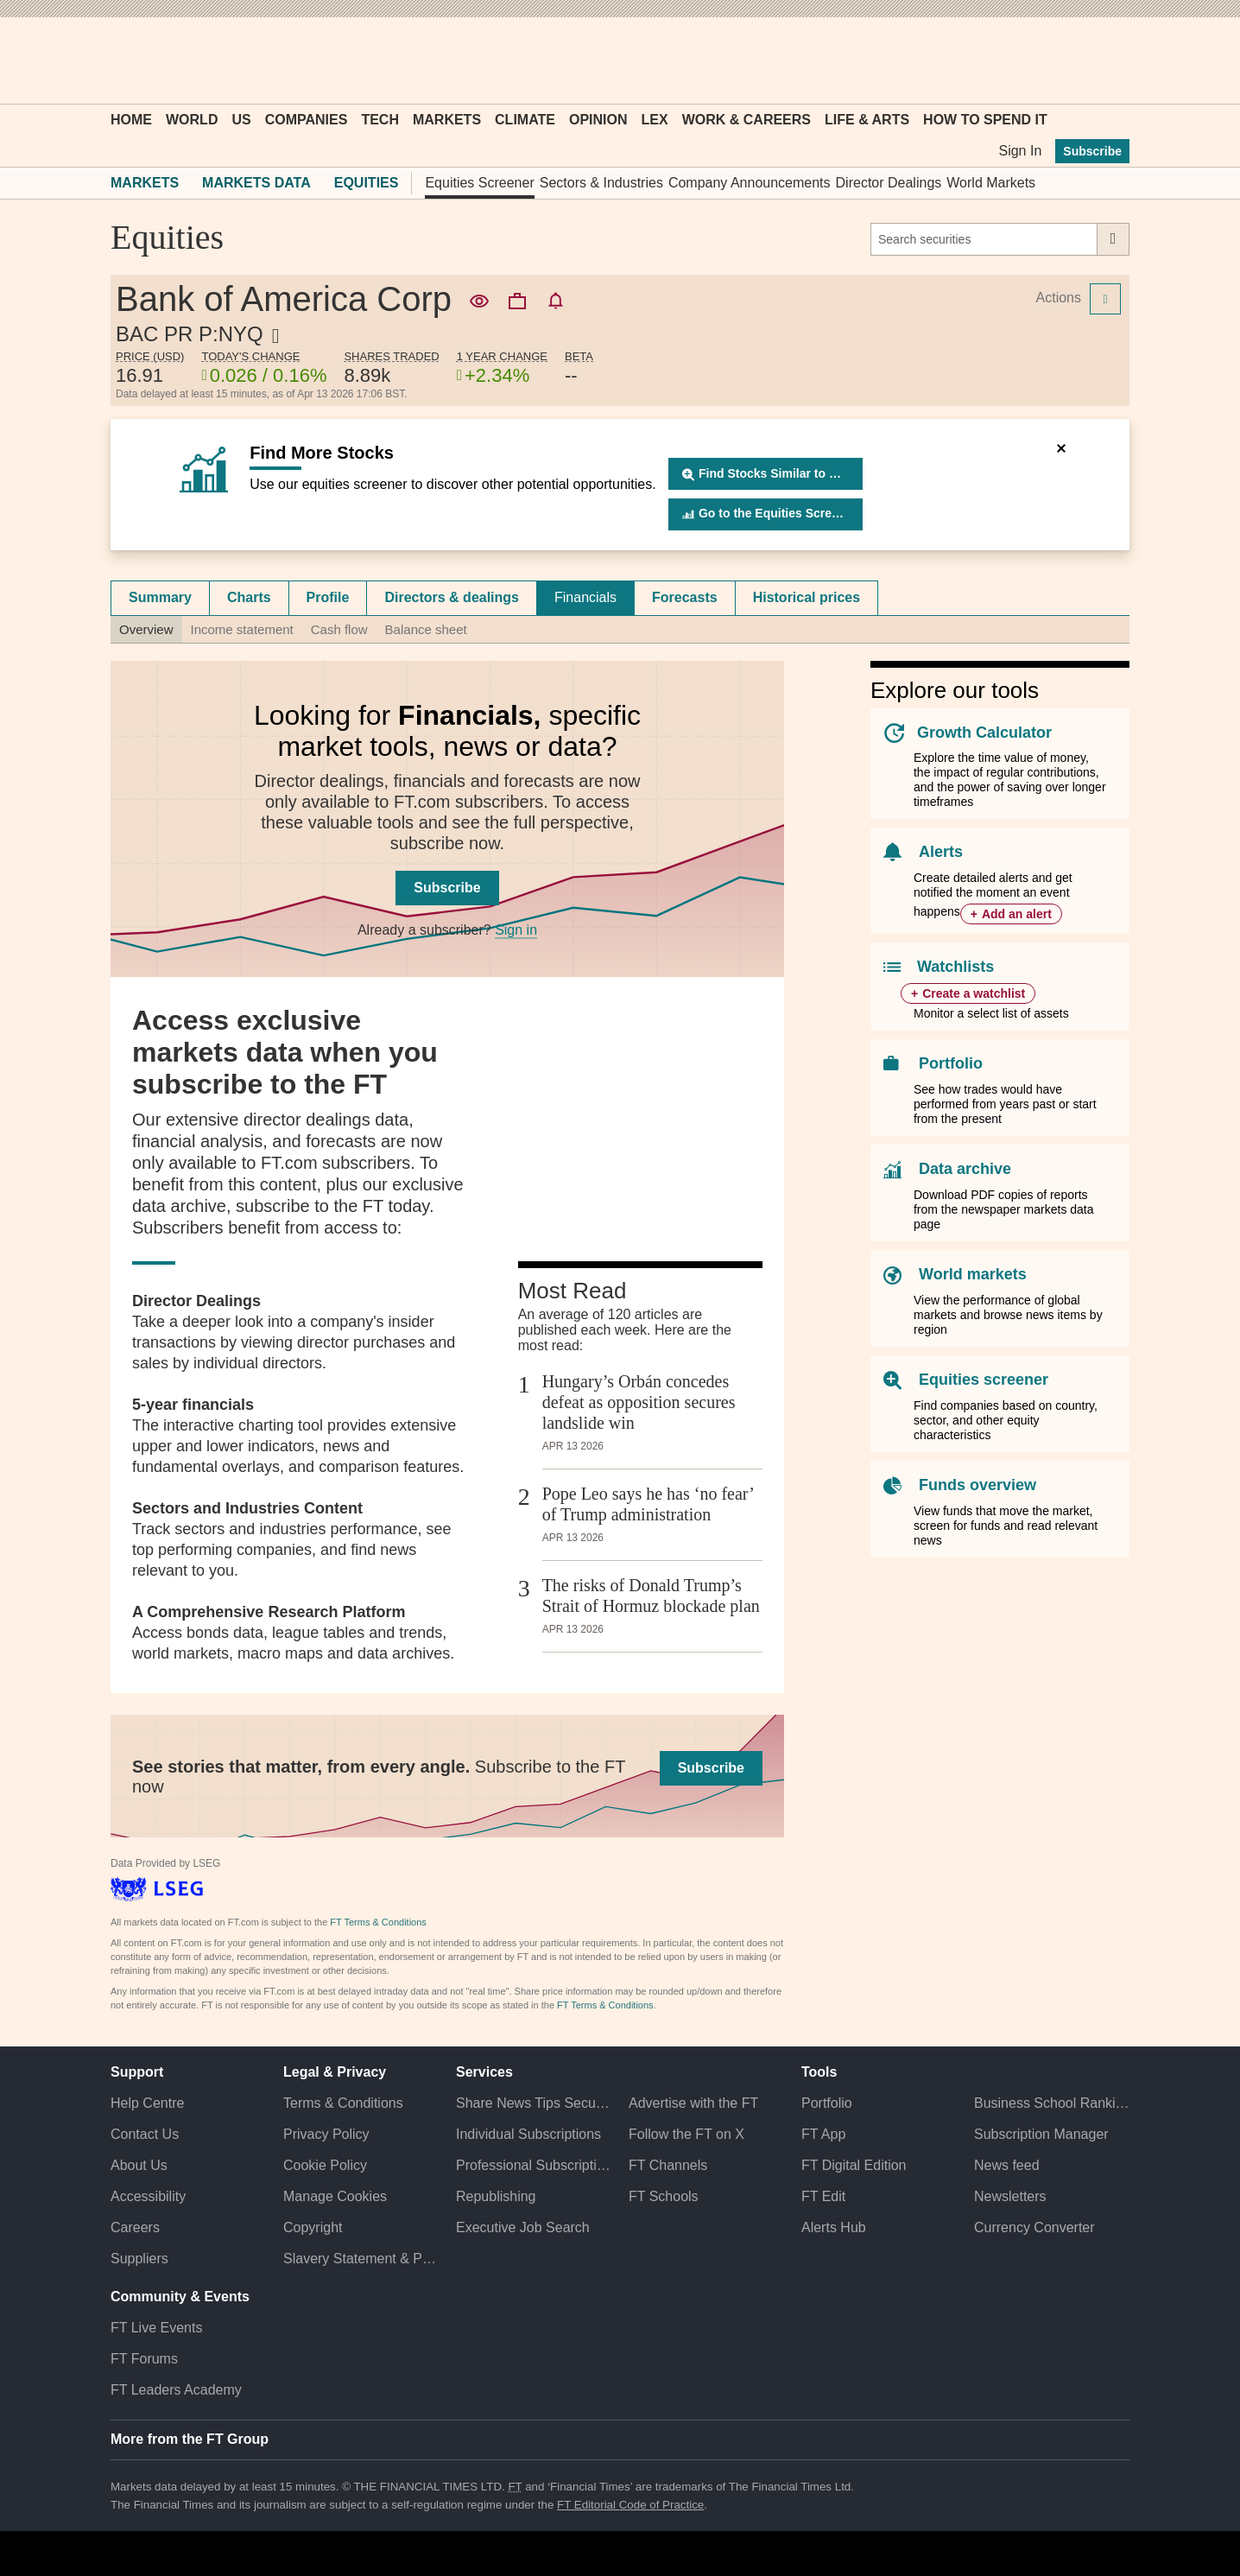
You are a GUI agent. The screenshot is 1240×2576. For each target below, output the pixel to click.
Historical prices (807, 597)
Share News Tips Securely (533, 2103)
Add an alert (1017, 914)
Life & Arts (867, 119)
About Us (139, 2165)
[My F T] (1107, 60)
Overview (146, 629)
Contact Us (145, 2134)
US (240, 119)
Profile (328, 597)
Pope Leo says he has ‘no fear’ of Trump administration (648, 1504)
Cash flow (339, 629)
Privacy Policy (326, 2134)
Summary (160, 597)
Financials (585, 597)
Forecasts (685, 597)
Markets (447, 119)
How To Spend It (985, 119)
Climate (525, 119)
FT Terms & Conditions (378, 1922)
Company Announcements (749, 182)
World (192, 119)
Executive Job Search (523, 2227)
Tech (380, 119)
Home (131, 119)
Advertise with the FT (693, 2103)
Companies (306, 119)
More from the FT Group (190, 2439)
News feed (1007, 2165)
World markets (973, 1274)
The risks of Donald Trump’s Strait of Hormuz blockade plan (651, 1595)
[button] (119, 60)
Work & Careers (746, 119)
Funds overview (977, 1485)
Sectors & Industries (601, 182)
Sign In (1019, 150)
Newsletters (1010, 2196)
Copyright (312, 2227)
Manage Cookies (335, 2196)
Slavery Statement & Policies (361, 2258)
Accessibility (148, 2196)
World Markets (990, 182)
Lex (655, 119)
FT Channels (668, 2165)
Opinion (598, 119)
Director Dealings (889, 182)
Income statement (242, 629)
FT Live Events (156, 2327)
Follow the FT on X (686, 2134)
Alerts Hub (833, 2227)
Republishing (496, 2196)
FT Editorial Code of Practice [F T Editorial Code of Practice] (630, 2504)
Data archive (965, 1168)
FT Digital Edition (854, 2165)
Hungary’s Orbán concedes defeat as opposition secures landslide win (639, 1402)
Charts (249, 597)
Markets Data (256, 182)
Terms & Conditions (343, 2103)
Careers (135, 2227)
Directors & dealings (451, 597)
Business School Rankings (1051, 2103)
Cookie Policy (325, 2165)
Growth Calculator (984, 732)
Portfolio (951, 1063)
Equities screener (983, 1379)
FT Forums (144, 2358)
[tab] (160, 598)
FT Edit (823, 2196)
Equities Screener (479, 182)
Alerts (941, 851)
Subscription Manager (1041, 2134)
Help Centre (147, 2103)
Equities (366, 182)
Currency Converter (1034, 2227)
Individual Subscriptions (528, 2134)
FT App (823, 2134)
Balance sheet (426, 629)
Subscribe (1092, 151)
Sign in (516, 930)
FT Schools (664, 2196)
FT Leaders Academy (176, 2389)
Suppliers (139, 2258)
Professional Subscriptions (533, 2165)
